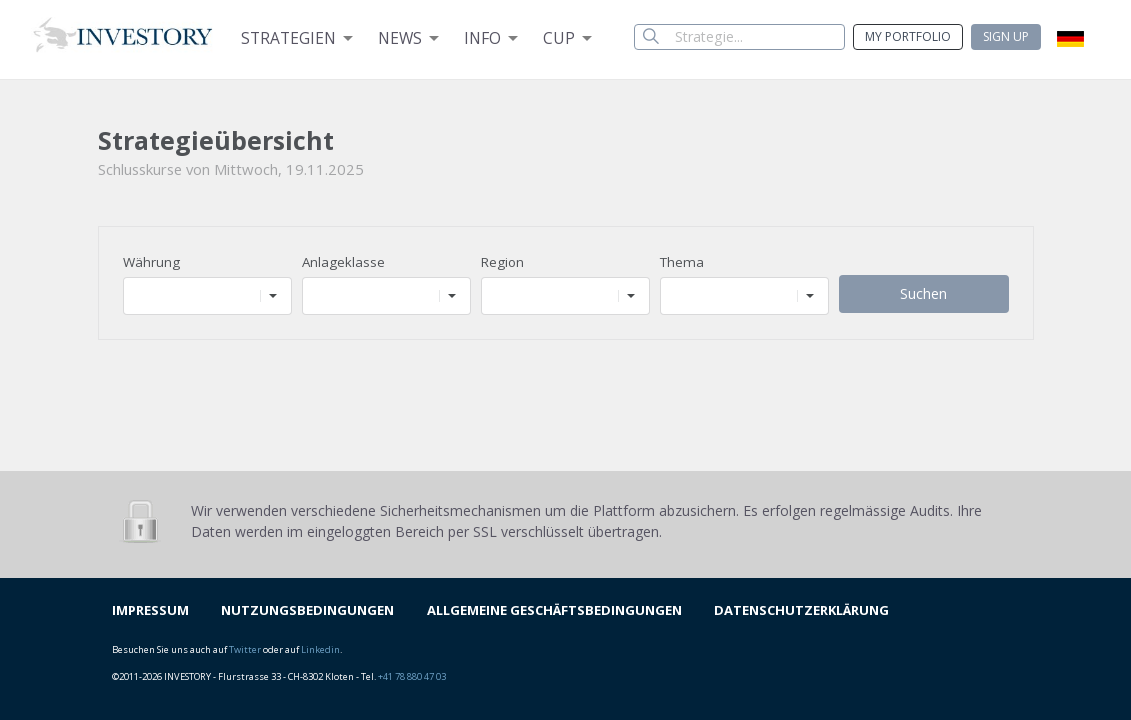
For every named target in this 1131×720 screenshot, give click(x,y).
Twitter (245, 649)
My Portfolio (908, 36)
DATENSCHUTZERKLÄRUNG (801, 610)
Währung (151, 262)
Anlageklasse (343, 262)
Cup (559, 38)
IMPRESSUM (150, 610)
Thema (682, 262)
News (400, 38)
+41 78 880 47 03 (412, 676)
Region (502, 262)
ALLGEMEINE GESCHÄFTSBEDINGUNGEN (554, 610)
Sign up (1006, 36)
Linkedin (320, 649)
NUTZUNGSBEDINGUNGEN (307, 610)
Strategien (288, 38)
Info (482, 38)
